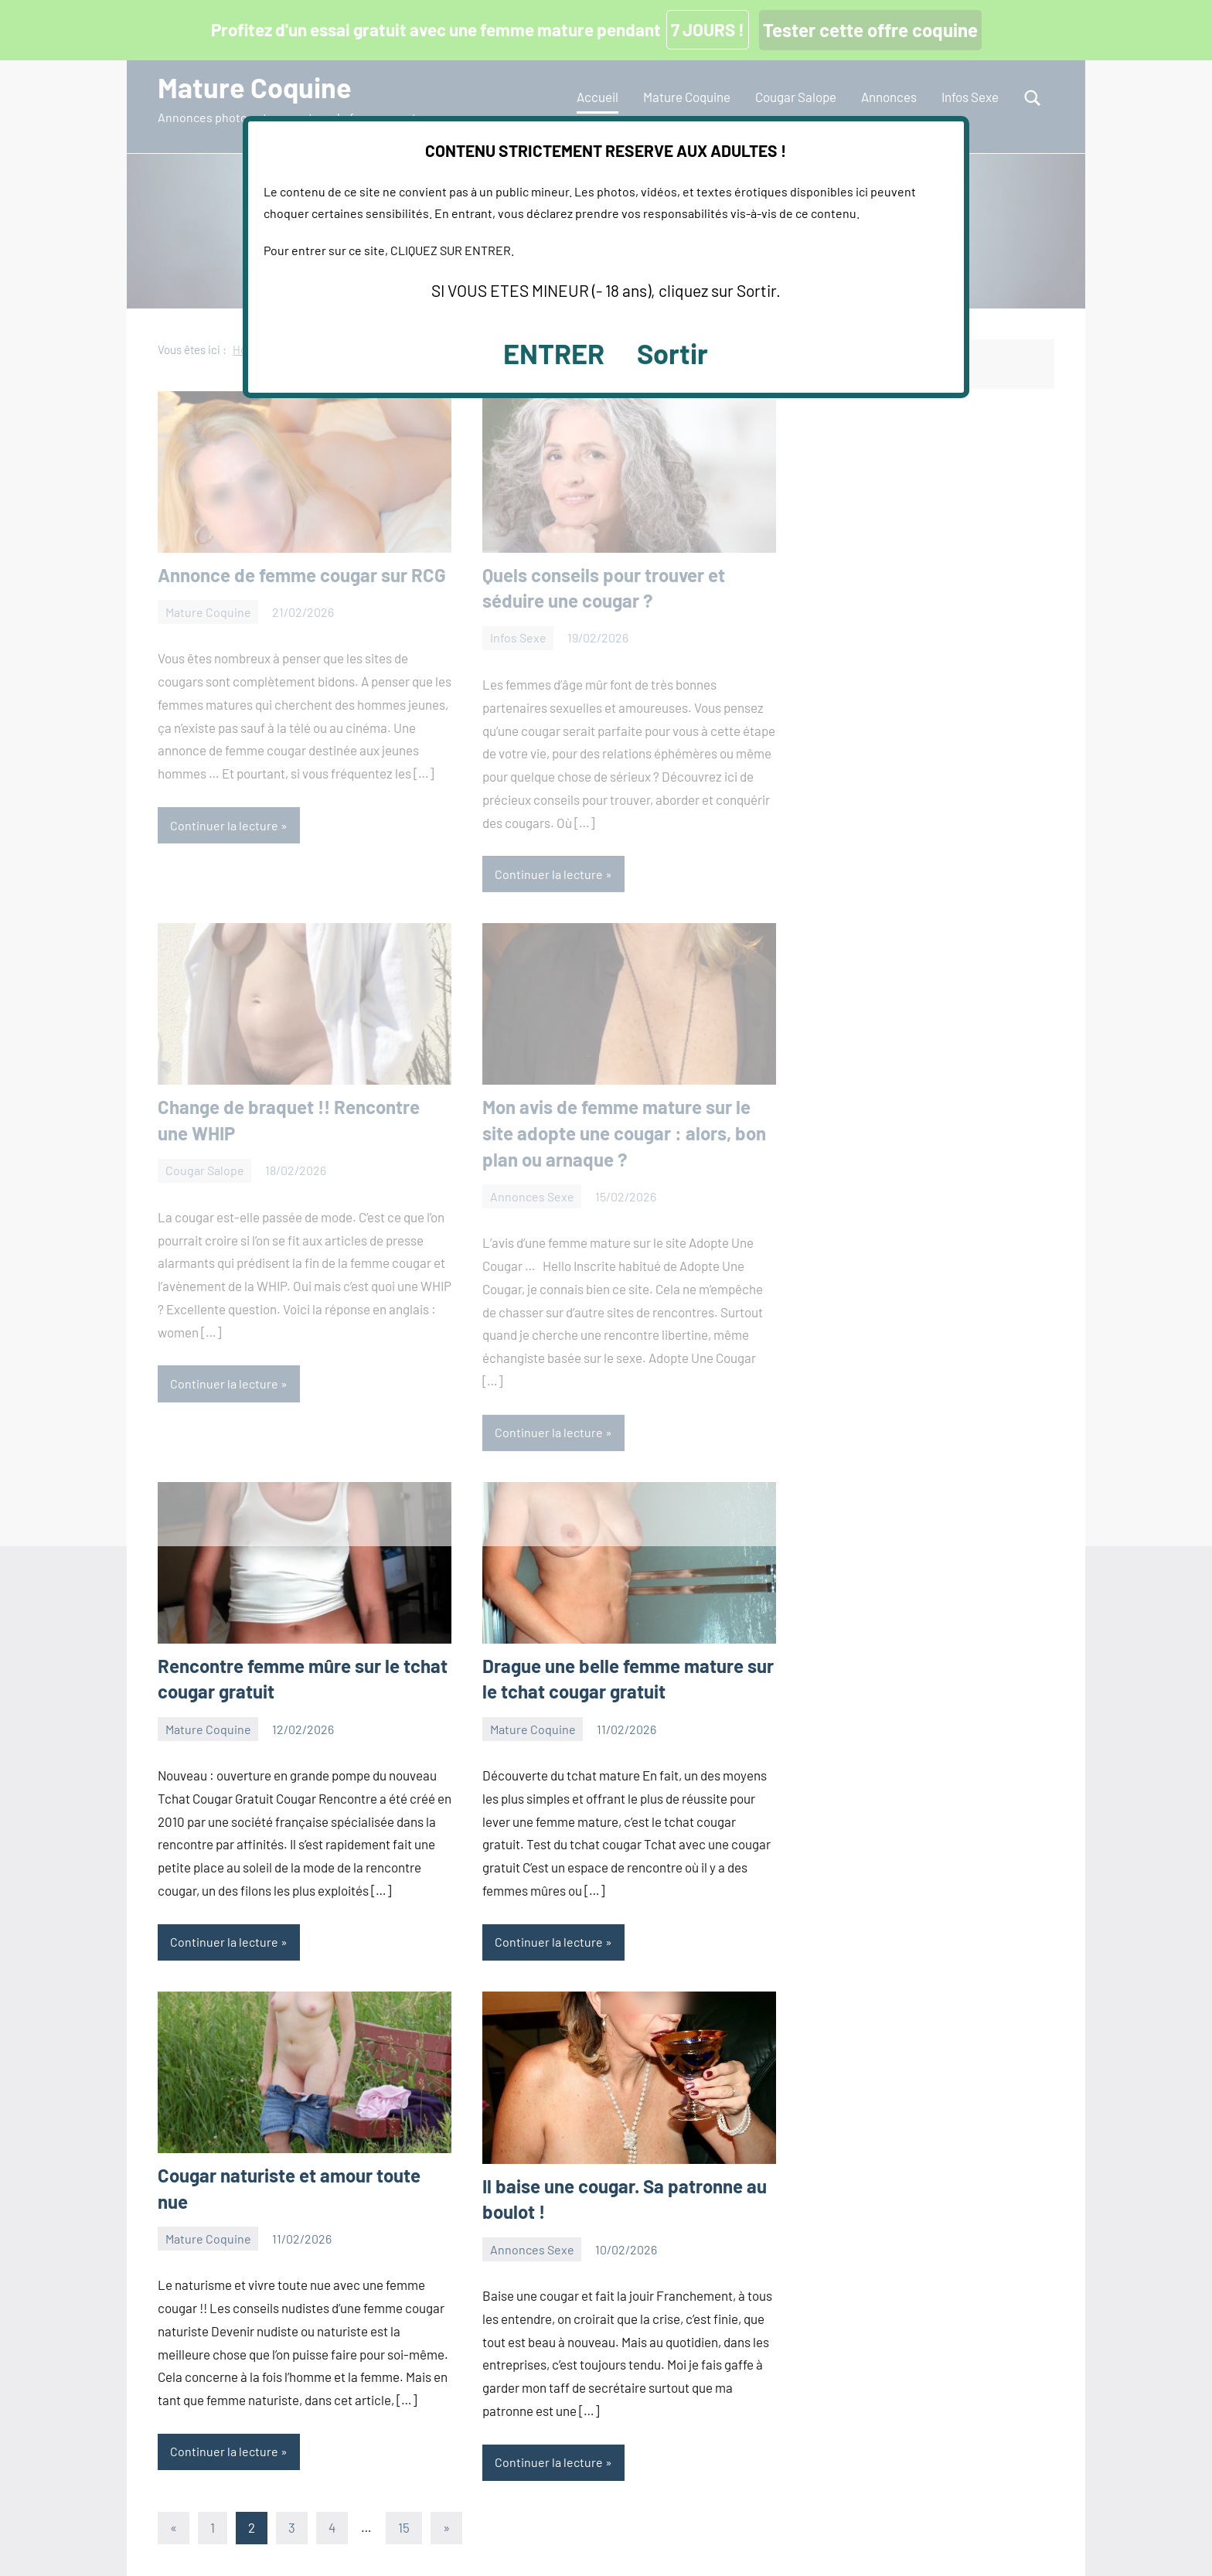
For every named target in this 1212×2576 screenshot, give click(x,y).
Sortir (672, 353)
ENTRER (553, 353)
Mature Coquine (208, 1729)
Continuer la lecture (224, 1941)
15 (404, 2527)
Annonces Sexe (532, 2249)
